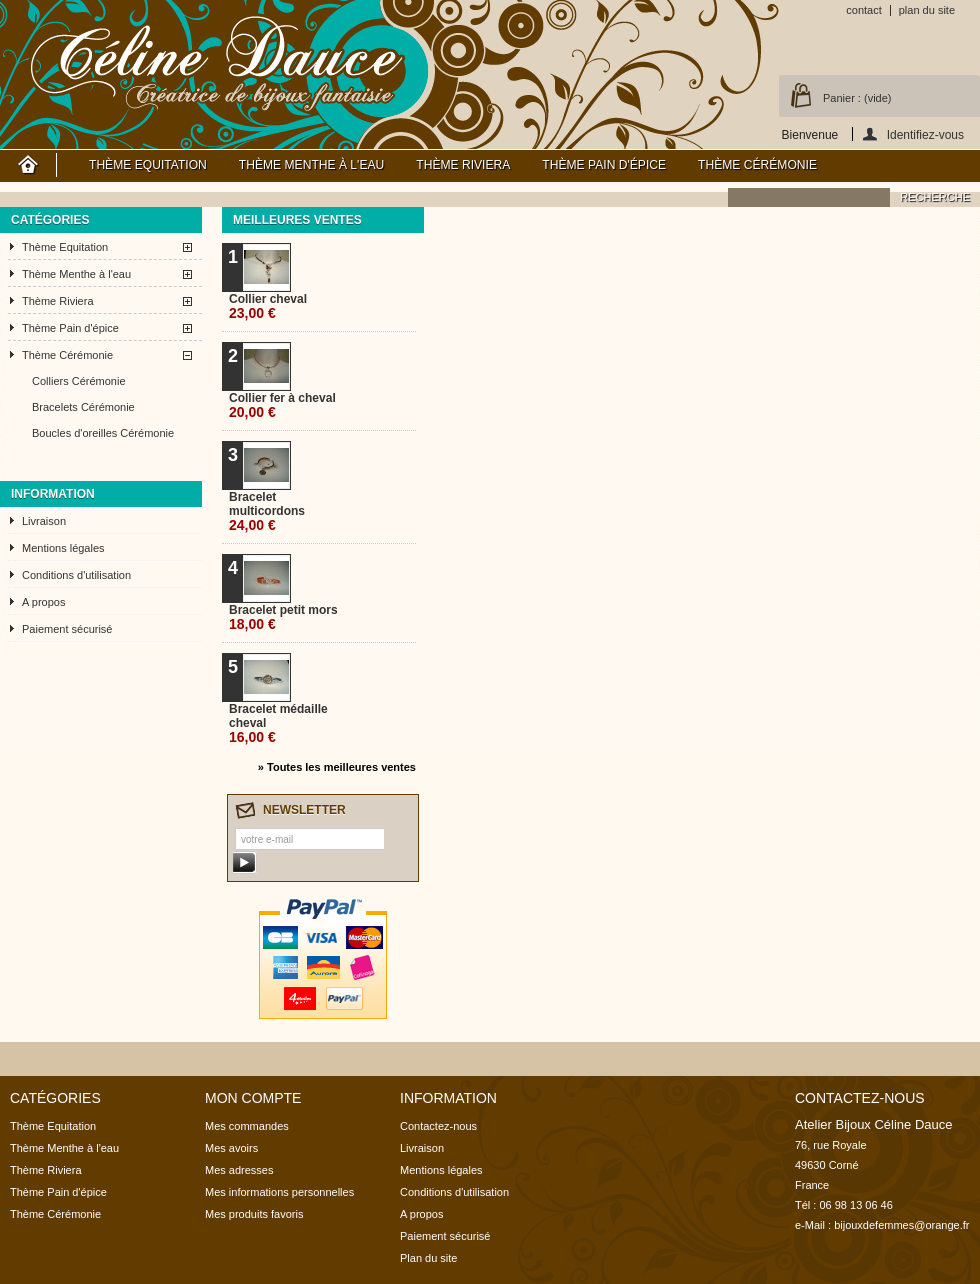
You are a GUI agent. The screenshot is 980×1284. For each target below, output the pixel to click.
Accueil (28, 165)
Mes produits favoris (254, 1214)
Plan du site (428, 1258)
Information (53, 494)
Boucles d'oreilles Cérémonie (103, 433)
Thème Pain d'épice (604, 165)
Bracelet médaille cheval (278, 723)
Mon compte (253, 1098)
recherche (935, 197)
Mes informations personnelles (279, 1192)
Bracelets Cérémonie (83, 407)
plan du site (927, 10)
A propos (43, 602)
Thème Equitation (148, 165)
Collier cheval (268, 306)
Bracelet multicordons (267, 511)
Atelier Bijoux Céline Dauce (218, 60)
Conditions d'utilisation (76, 575)
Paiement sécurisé (67, 629)
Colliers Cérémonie (79, 381)
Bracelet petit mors (283, 617)
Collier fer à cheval (282, 405)
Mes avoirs (231, 1148)
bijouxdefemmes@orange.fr (901, 1225)
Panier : (857, 98)
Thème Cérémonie (757, 165)
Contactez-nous (438, 1126)
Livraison (44, 521)
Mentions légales (63, 548)
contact (863, 10)
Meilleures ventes (297, 220)
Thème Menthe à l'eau (311, 165)
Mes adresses (239, 1170)
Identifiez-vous (925, 134)
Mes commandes (247, 1126)
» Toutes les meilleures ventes (337, 767)
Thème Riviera (463, 165)
